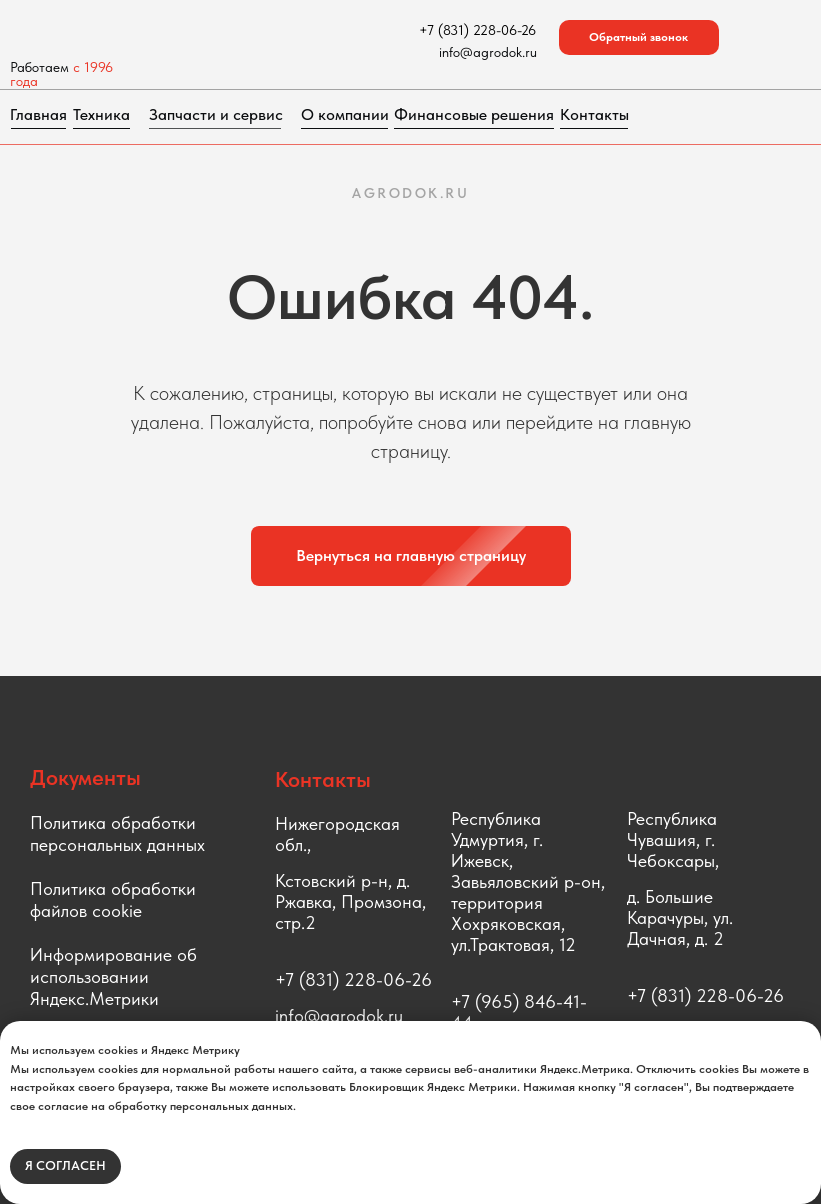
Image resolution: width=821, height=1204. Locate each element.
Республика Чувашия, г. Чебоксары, (673, 839)
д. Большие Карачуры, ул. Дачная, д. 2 (680, 917)
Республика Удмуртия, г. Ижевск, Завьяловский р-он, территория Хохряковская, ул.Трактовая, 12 (528, 881)
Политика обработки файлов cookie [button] (113, 899)
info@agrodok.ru (339, 1015)
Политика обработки (113, 822)
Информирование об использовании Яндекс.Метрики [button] (113, 976)
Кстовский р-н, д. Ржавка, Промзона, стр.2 (350, 901)
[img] (172, 30)
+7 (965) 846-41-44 (519, 1012)
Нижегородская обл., (337, 834)
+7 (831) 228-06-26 (353, 979)
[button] (639, 37)
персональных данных (117, 844)
